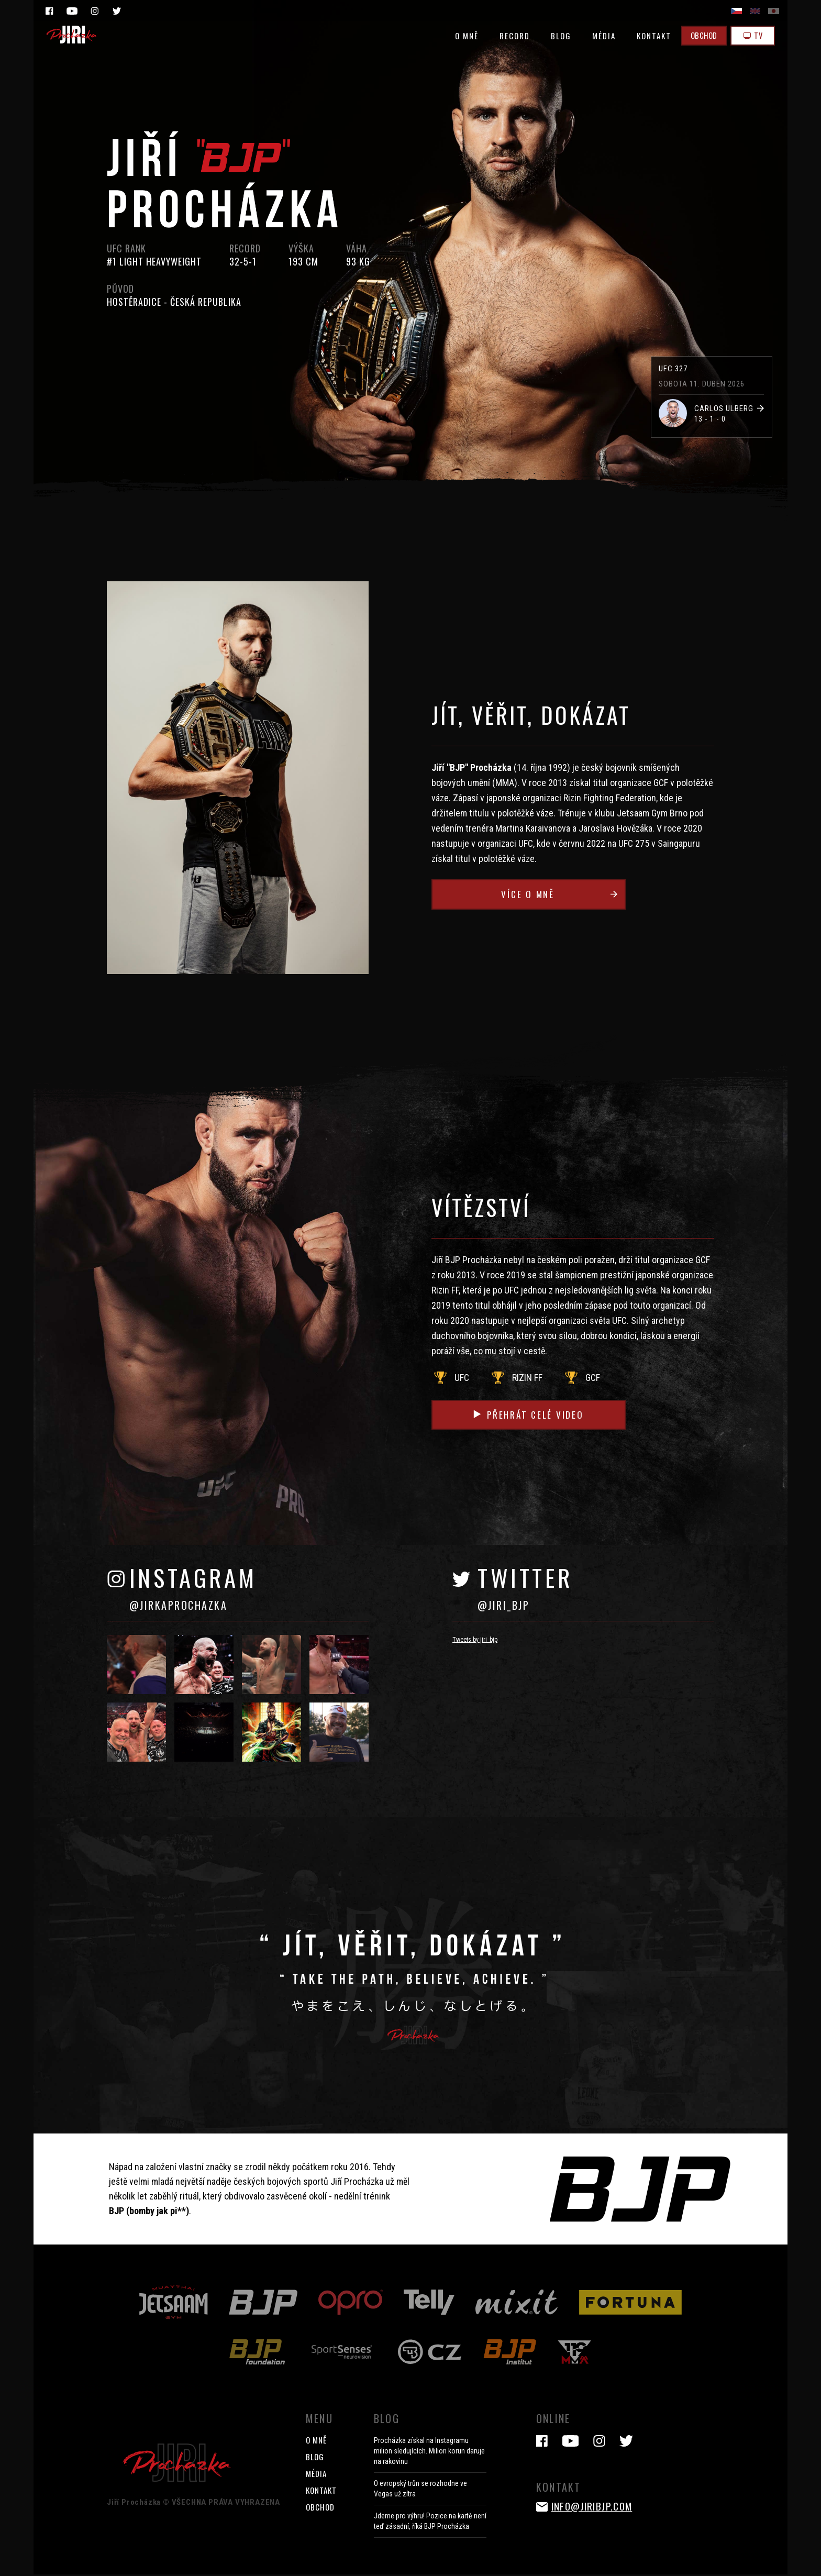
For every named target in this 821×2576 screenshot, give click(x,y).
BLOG (556, 35)
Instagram (94, 11)
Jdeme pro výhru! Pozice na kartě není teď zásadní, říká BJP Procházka (430, 2522)
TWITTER (596, 1594)
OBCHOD (700, 35)
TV (751, 35)
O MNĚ (461, 35)
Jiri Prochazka (72, 34)
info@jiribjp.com (594, 2507)
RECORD (509, 35)
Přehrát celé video (536, 1415)
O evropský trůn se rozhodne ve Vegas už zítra (420, 2490)
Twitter (116, 11)
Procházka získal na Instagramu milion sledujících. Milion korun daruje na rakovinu (429, 2452)
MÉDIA (599, 35)
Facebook (49, 11)
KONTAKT (648, 35)
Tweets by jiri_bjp (474, 1641)
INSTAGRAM (249, 1594)
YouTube (71, 11)
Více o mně (571, 895)
